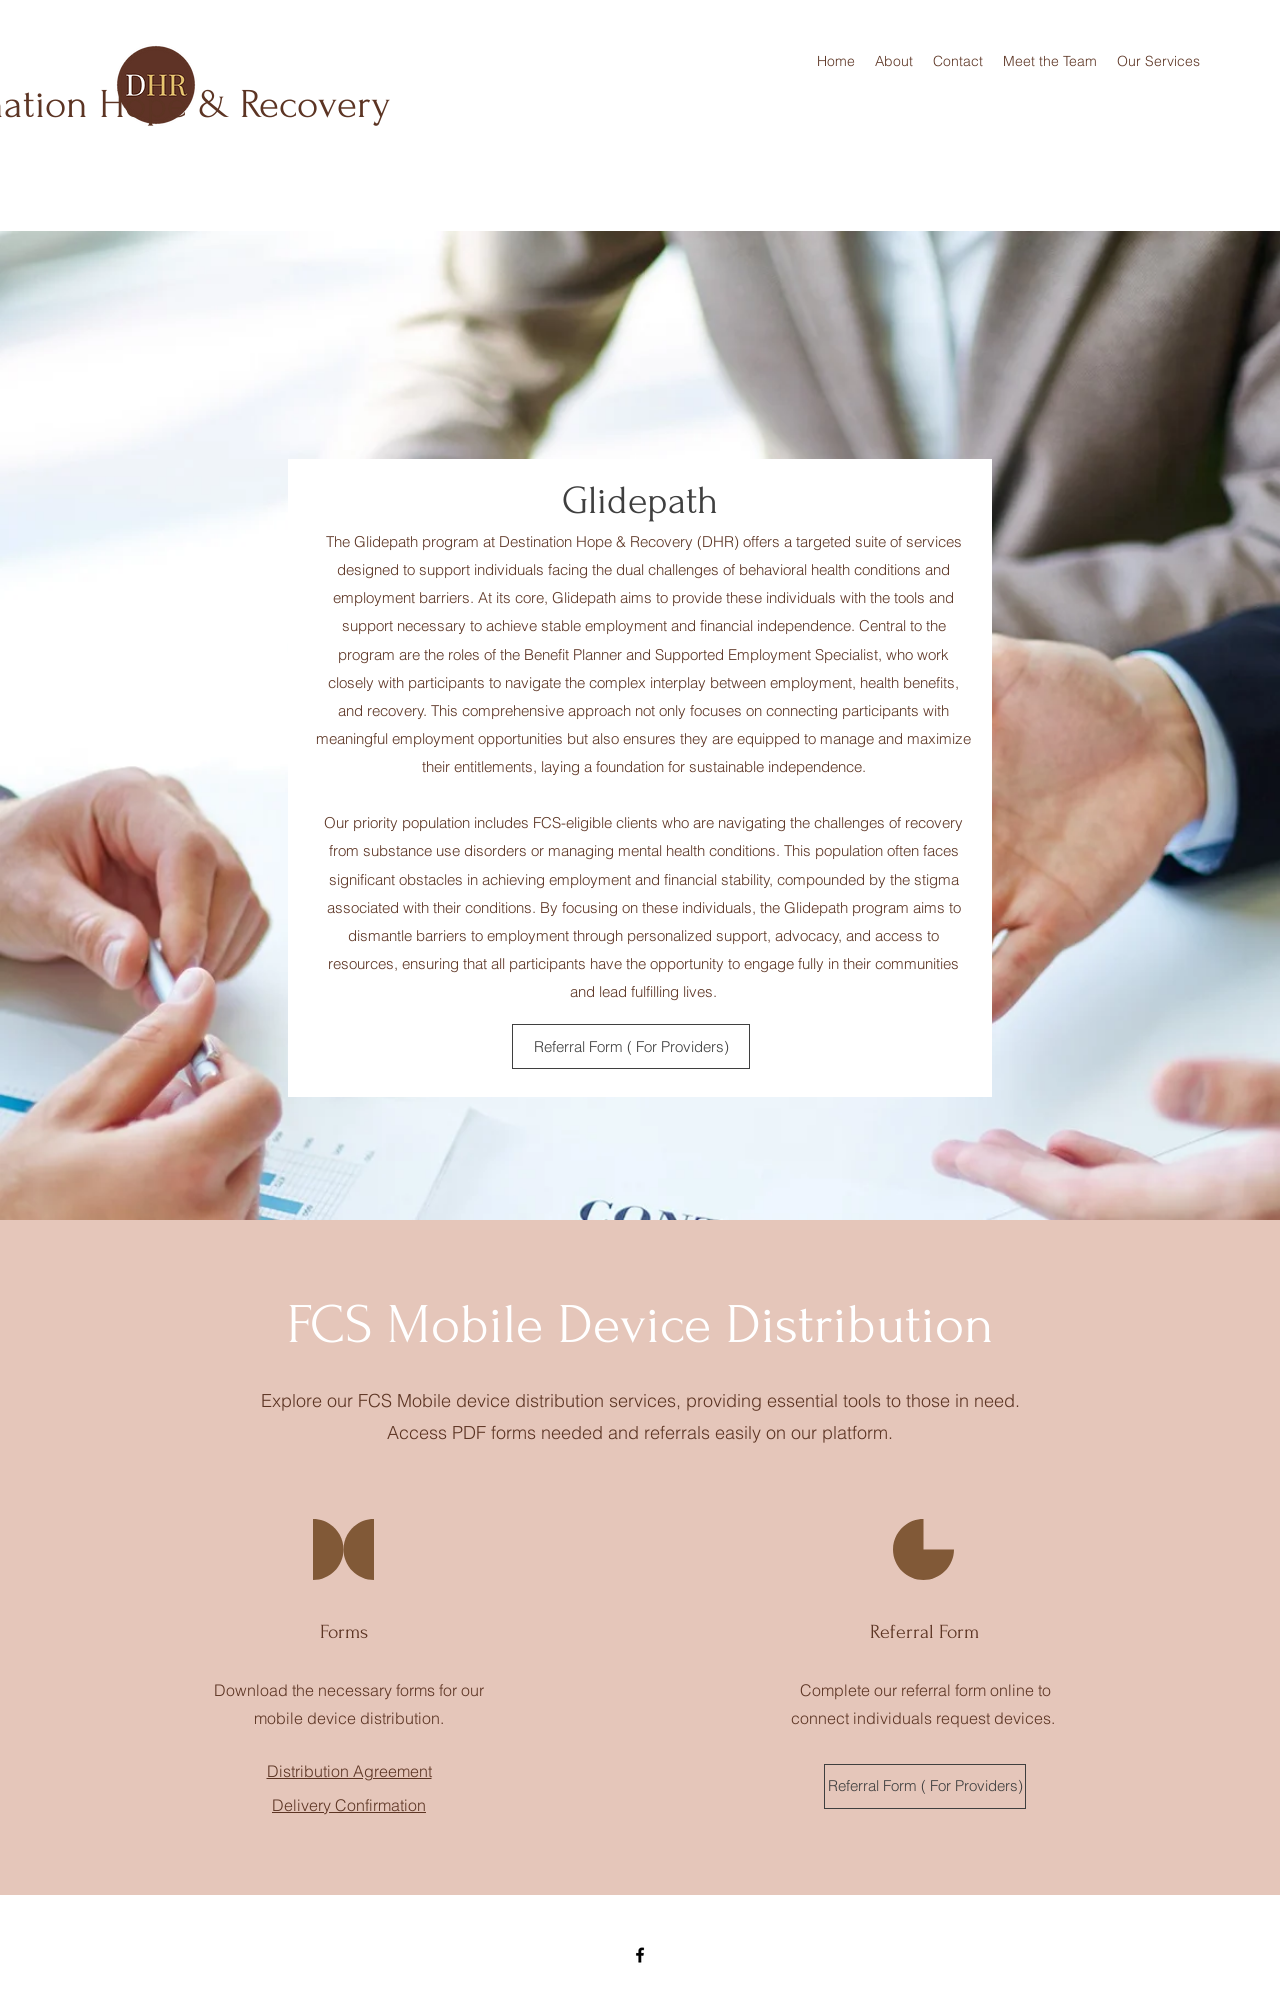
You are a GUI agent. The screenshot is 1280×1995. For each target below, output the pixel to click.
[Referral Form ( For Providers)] (631, 1046)
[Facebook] (640, 1955)
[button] (1158, 61)
